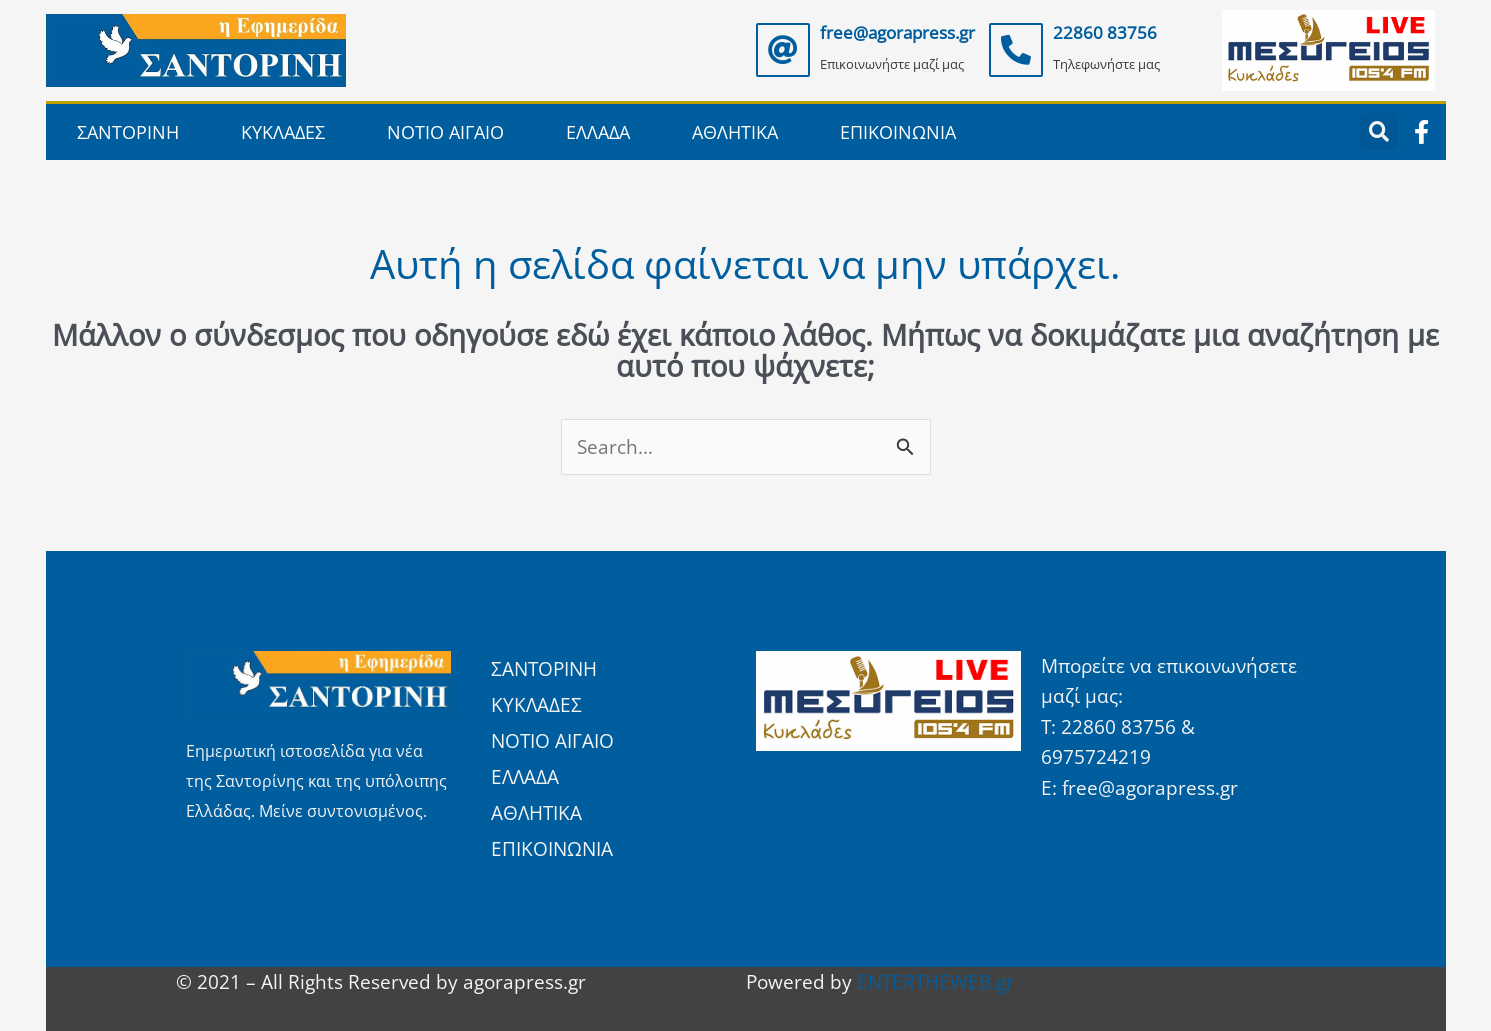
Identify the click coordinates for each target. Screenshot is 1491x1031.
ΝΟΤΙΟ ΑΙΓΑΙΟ (445, 132)
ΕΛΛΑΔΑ (598, 132)
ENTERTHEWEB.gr (935, 982)
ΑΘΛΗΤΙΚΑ (735, 132)
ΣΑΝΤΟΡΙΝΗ (128, 132)
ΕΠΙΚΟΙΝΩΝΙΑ (898, 132)
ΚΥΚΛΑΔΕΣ (283, 132)
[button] (1378, 131)
